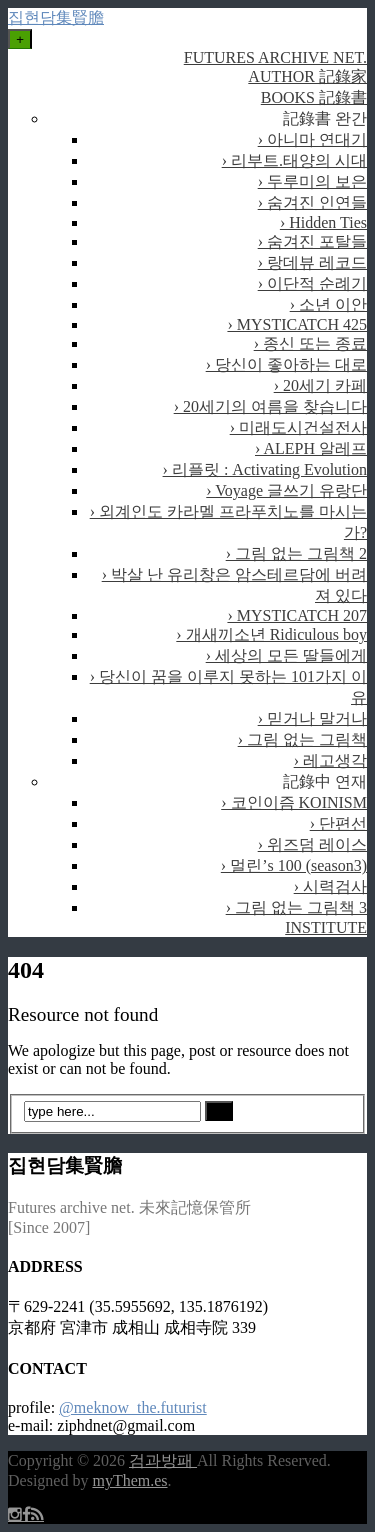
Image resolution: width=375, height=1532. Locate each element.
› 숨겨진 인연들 (312, 202)
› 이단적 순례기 (312, 283)
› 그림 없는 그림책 (302, 739)
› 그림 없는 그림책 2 (296, 553)
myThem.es (129, 1480)
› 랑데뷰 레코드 (312, 262)
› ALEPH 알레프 (311, 448)
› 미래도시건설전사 (298, 427)
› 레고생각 (330, 760)
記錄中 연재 (325, 781)
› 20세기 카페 (320, 385)
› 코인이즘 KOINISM (294, 802)
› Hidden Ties (323, 222)
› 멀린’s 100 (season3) (294, 865)
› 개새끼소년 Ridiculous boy (271, 634)
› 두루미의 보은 (312, 181)
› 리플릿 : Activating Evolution (265, 469)
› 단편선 (338, 823)
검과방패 (163, 1460)
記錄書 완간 (325, 118)
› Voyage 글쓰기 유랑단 (286, 490)
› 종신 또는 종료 (310, 343)
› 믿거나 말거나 (312, 718)
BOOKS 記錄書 (314, 97)
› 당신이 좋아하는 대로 (286, 364)
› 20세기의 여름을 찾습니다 (270, 406)
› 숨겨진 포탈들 (312, 241)
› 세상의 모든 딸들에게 (286, 655)
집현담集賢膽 (56, 17)
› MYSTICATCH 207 (297, 615)
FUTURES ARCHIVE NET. (275, 57)
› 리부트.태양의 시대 (294, 160)
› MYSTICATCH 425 (297, 324)
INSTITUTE (326, 927)
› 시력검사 (330, 886)
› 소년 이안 (328, 304)
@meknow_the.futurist (133, 1407)
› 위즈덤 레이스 (312, 844)
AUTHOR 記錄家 (307, 76)
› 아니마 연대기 (312, 139)
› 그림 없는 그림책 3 (296, 907)
